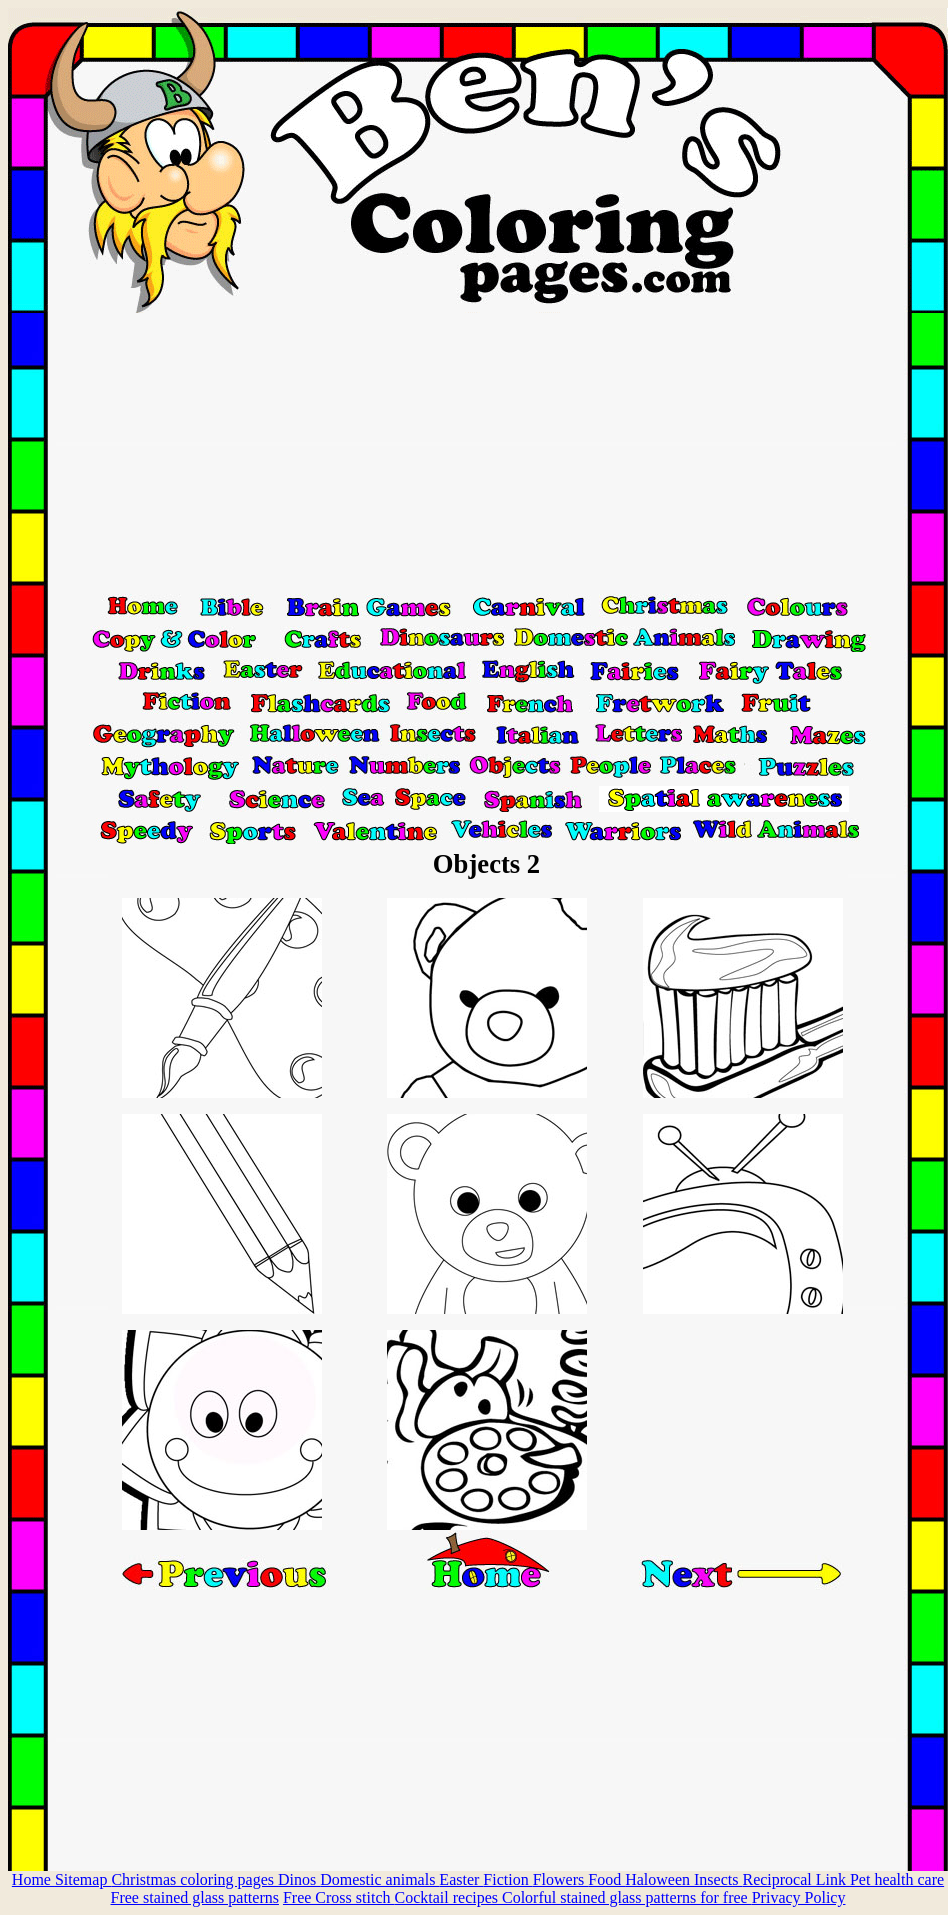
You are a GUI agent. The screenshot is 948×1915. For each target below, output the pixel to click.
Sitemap (83, 1879)
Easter (461, 1879)
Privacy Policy (799, 1897)
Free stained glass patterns (195, 1897)
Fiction (507, 1879)
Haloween (659, 1879)
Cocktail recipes (448, 1897)
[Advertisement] (478, 453)
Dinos (299, 1879)
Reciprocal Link (796, 1879)
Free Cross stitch (339, 1897)
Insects (718, 1879)
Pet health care (897, 1879)
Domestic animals (379, 1879)
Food (606, 1879)
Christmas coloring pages (194, 1879)
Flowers (561, 1879)
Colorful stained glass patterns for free (627, 1897)
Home (33, 1879)
